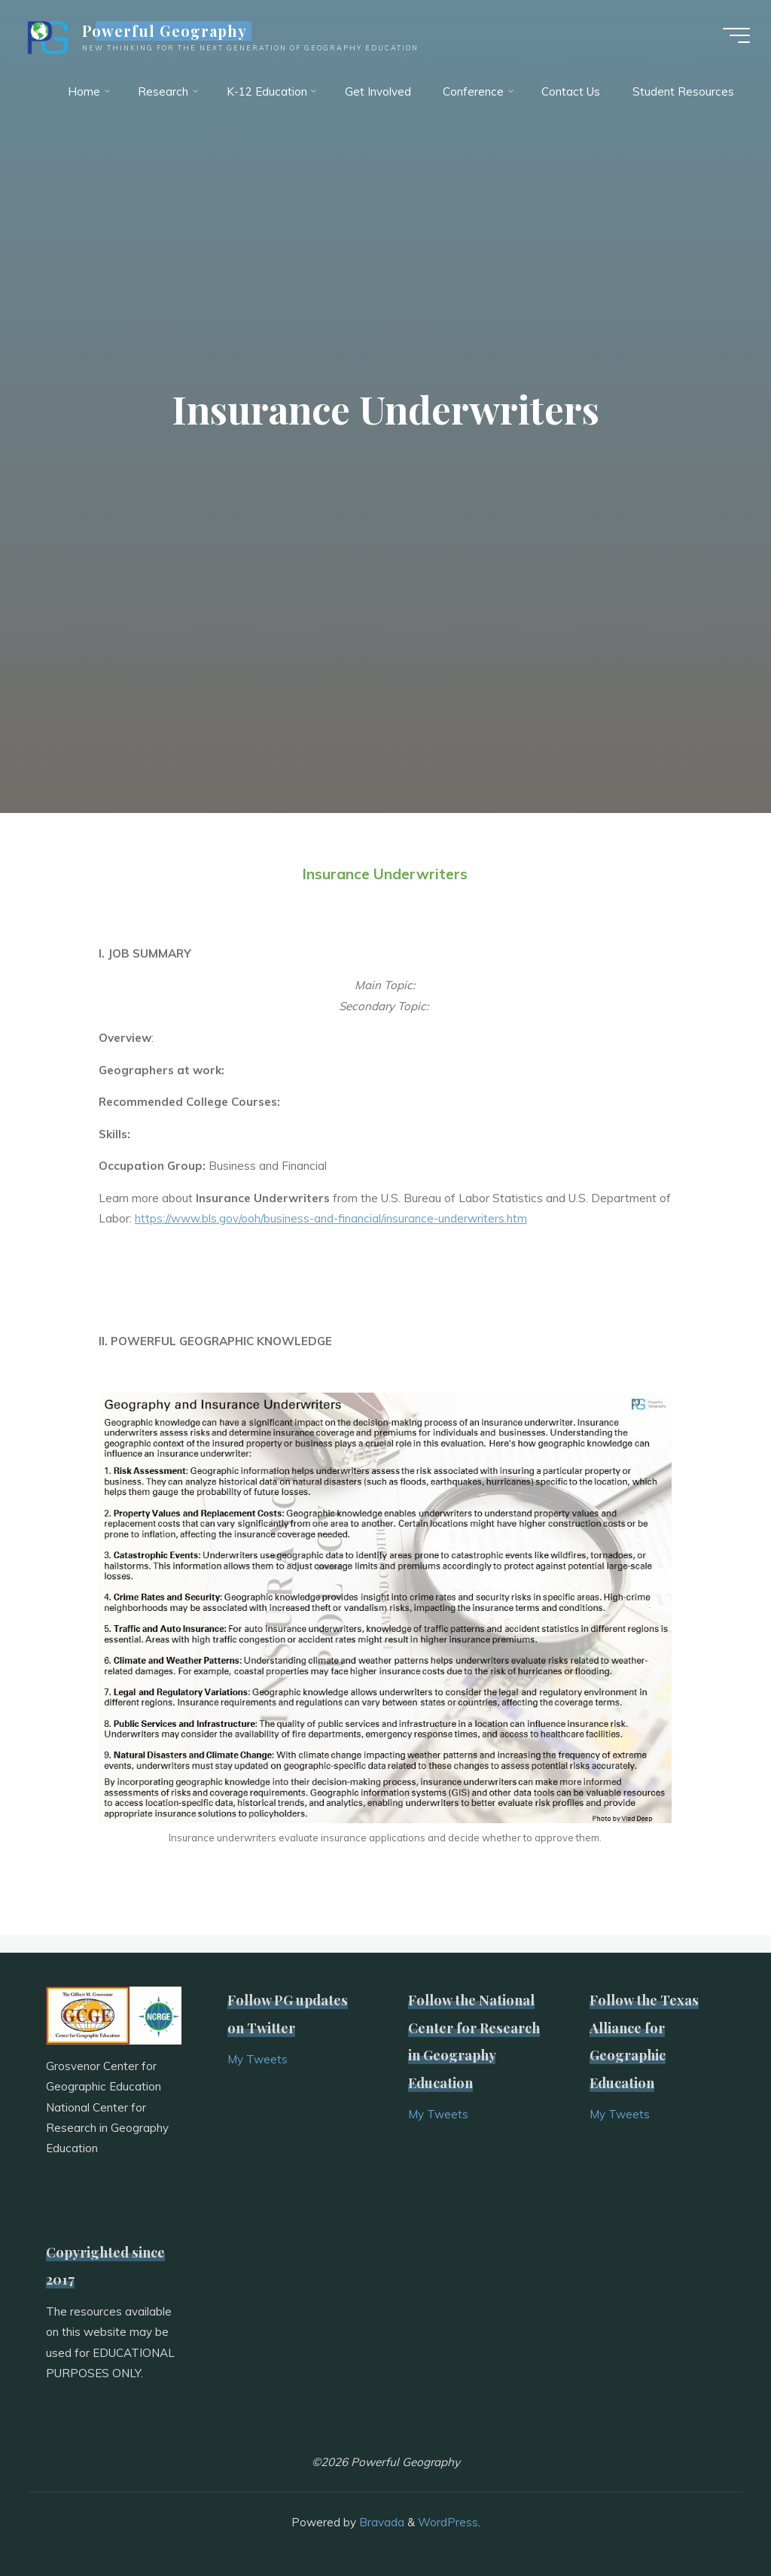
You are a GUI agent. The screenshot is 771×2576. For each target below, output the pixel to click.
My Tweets (257, 2059)
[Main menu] (734, 36)
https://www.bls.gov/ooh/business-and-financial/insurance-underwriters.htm (331, 1219)
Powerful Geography (166, 31)
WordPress (448, 2522)
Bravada (380, 2522)
